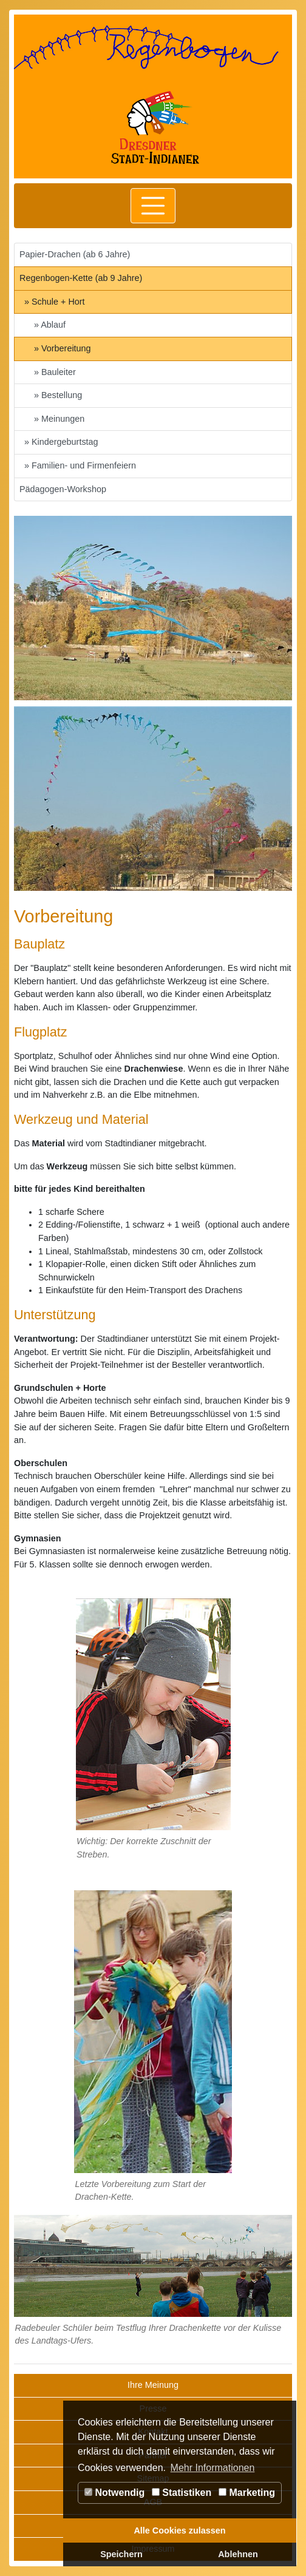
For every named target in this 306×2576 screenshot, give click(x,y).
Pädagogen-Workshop (62, 489)
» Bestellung (58, 395)
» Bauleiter (55, 372)
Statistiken (181, 2492)
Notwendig (114, 2492)
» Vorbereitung (62, 348)
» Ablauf (50, 325)
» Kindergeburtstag (61, 442)
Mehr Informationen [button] (213, 2468)
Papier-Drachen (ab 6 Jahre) (74, 254)
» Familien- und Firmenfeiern (80, 465)
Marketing (247, 2492)
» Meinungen (59, 419)
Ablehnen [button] (238, 2554)
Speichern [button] (121, 2554)
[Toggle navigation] (153, 205)
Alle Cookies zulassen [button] (179, 2530)
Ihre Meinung (152, 2385)
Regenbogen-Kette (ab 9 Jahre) (80, 278)
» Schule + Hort (54, 301)
